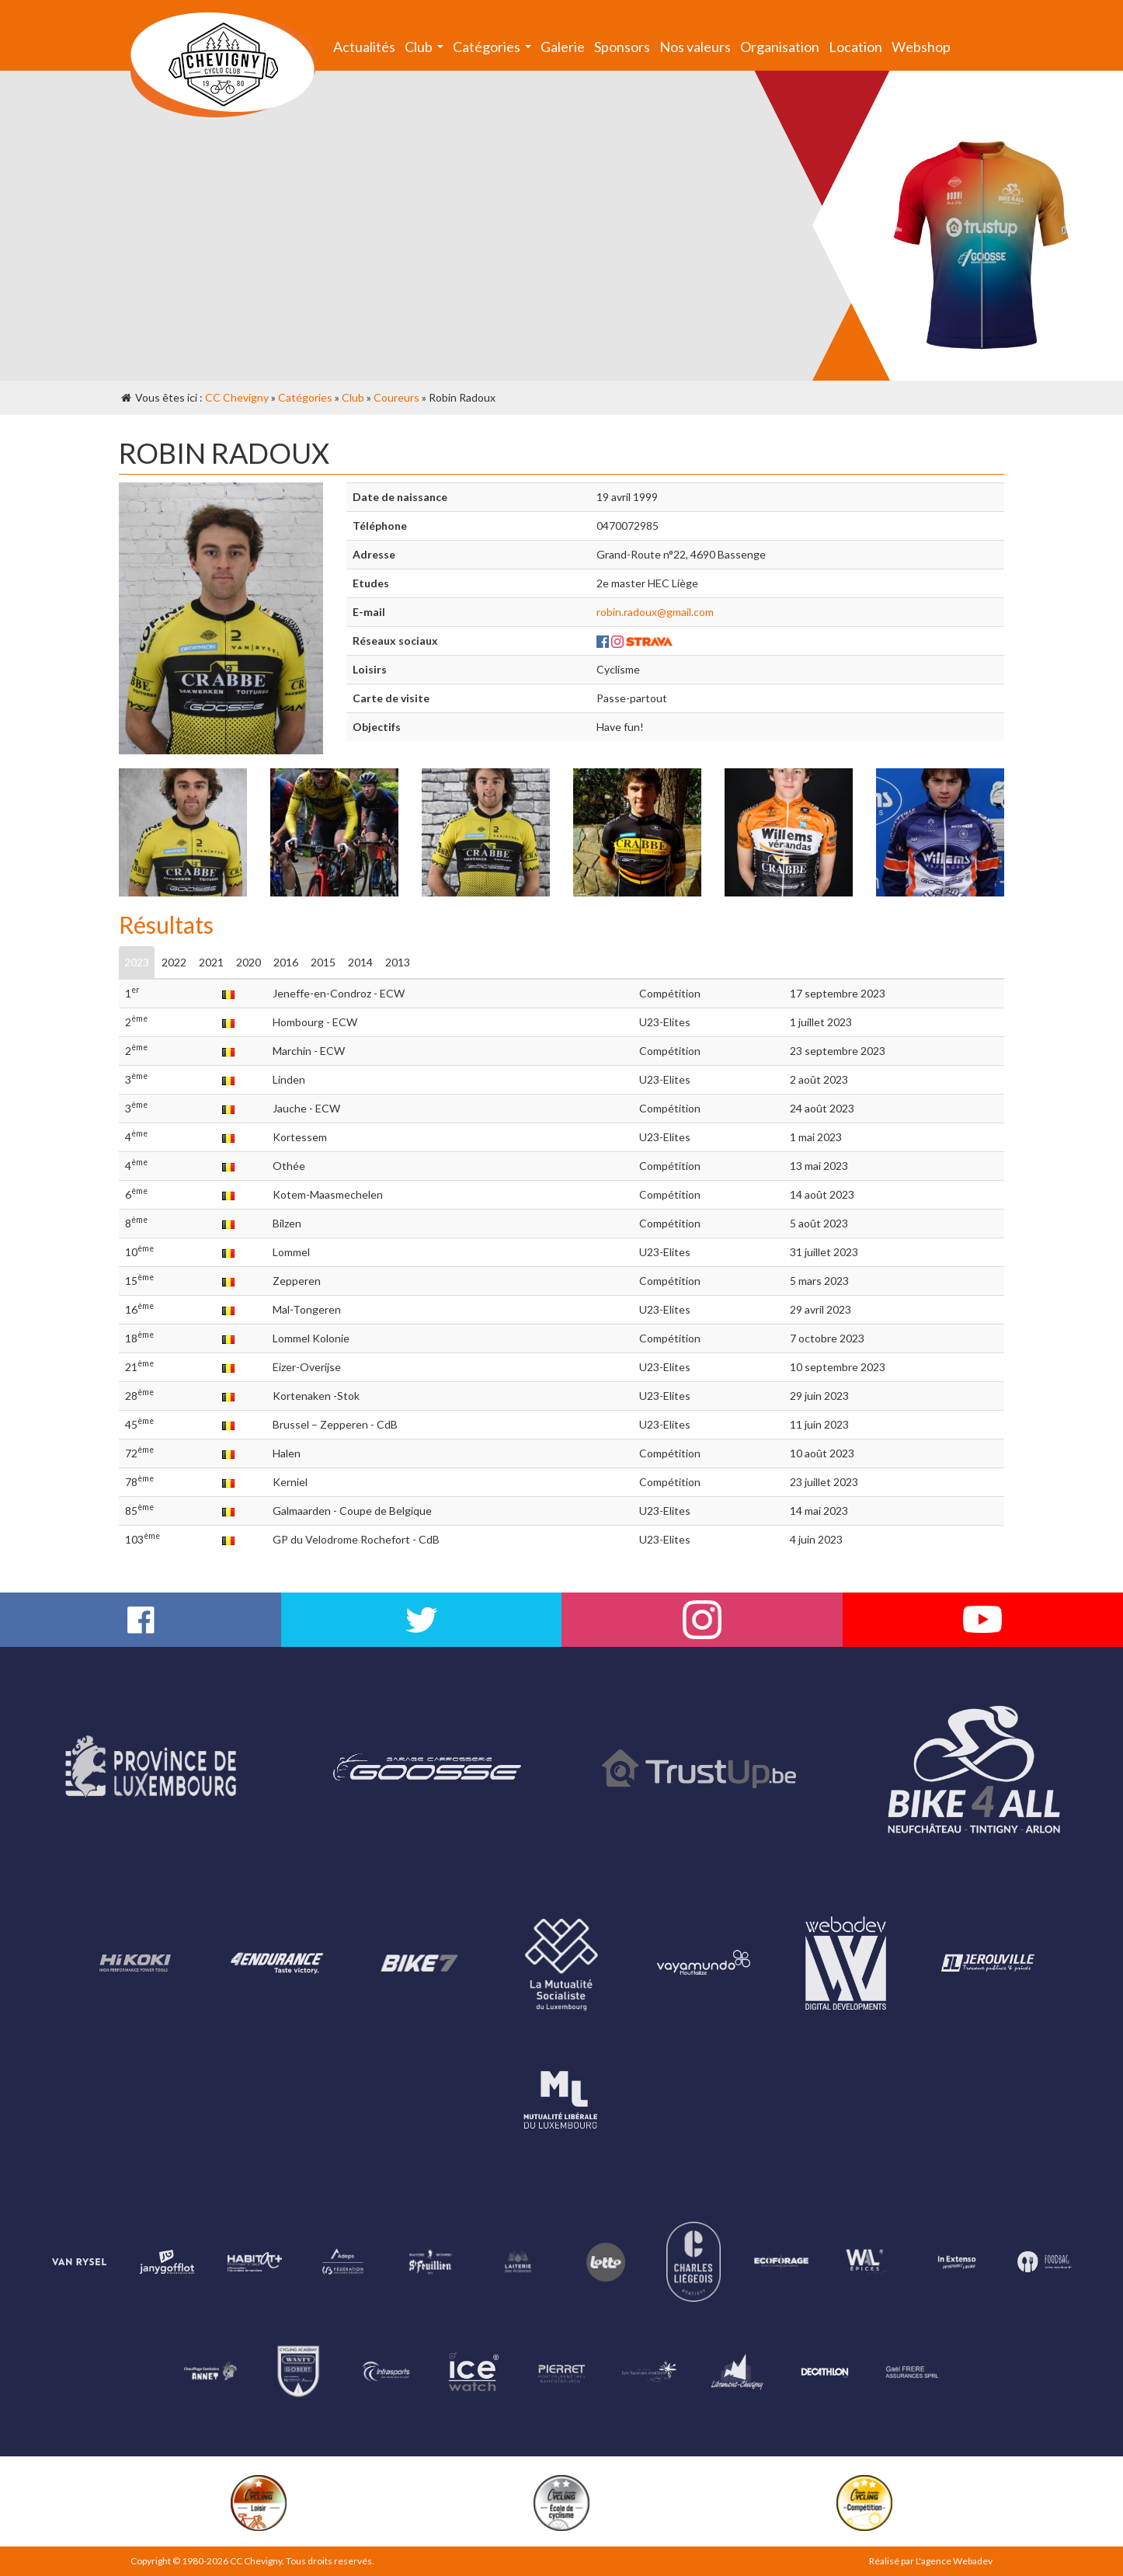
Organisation (779, 46)
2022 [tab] (174, 962)
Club (426, 50)
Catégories (494, 50)
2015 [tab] (323, 962)
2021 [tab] (211, 962)
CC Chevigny (237, 397)
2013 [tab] (397, 962)
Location (855, 46)
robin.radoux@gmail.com (655, 611)
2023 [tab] (136, 962)
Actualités (364, 46)
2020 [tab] (248, 962)
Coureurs (396, 397)
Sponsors (622, 46)
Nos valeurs (695, 46)
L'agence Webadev (954, 2561)
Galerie (563, 46)
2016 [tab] (285, 962)
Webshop (921, 46)
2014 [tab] (360, 962)
